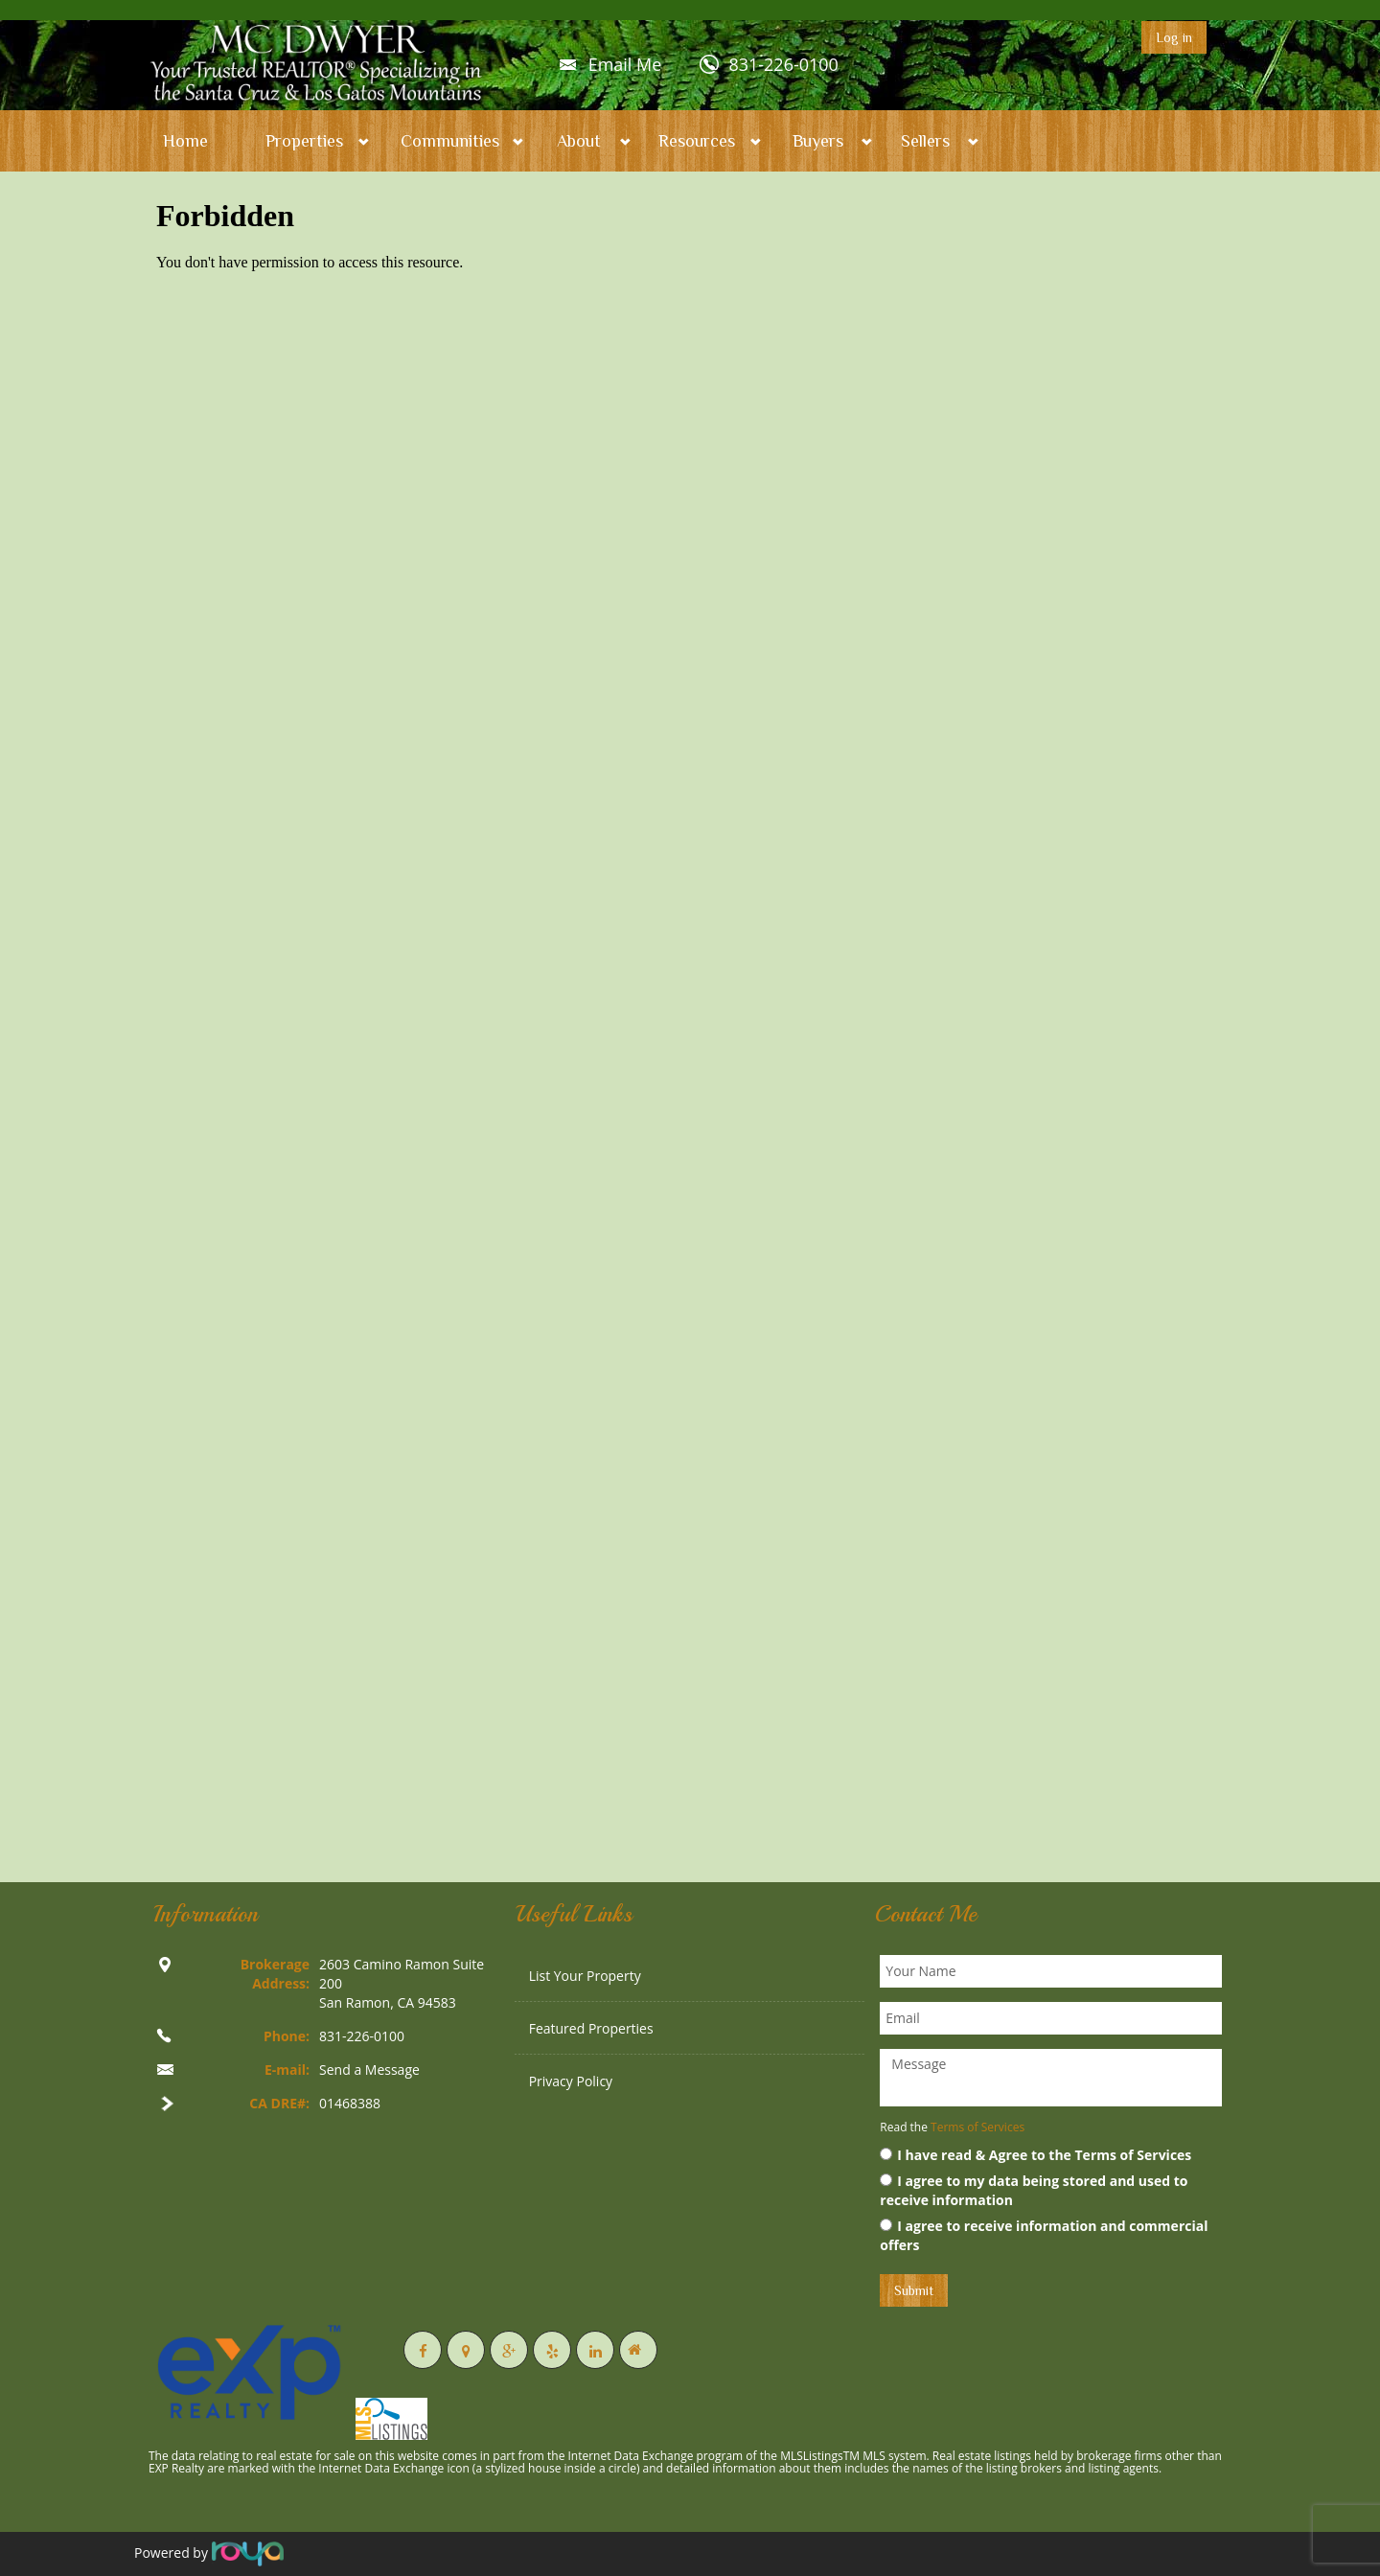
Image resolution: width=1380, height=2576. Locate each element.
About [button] (579, 140)
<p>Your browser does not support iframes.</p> (690, 1020)
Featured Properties (591, 2028)
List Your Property (585, 1975)
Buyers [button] (818, 140)
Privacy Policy (570, 2081)
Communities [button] (450, 140)
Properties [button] (304, 140)
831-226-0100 (783, 64)
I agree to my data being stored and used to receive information (1033, 2190)
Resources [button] (696, 140)
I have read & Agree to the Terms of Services (1035, 2155)
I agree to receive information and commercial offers (1044, 2235)
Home (185, 140)
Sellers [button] (925, 140)
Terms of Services (977, 2127)
